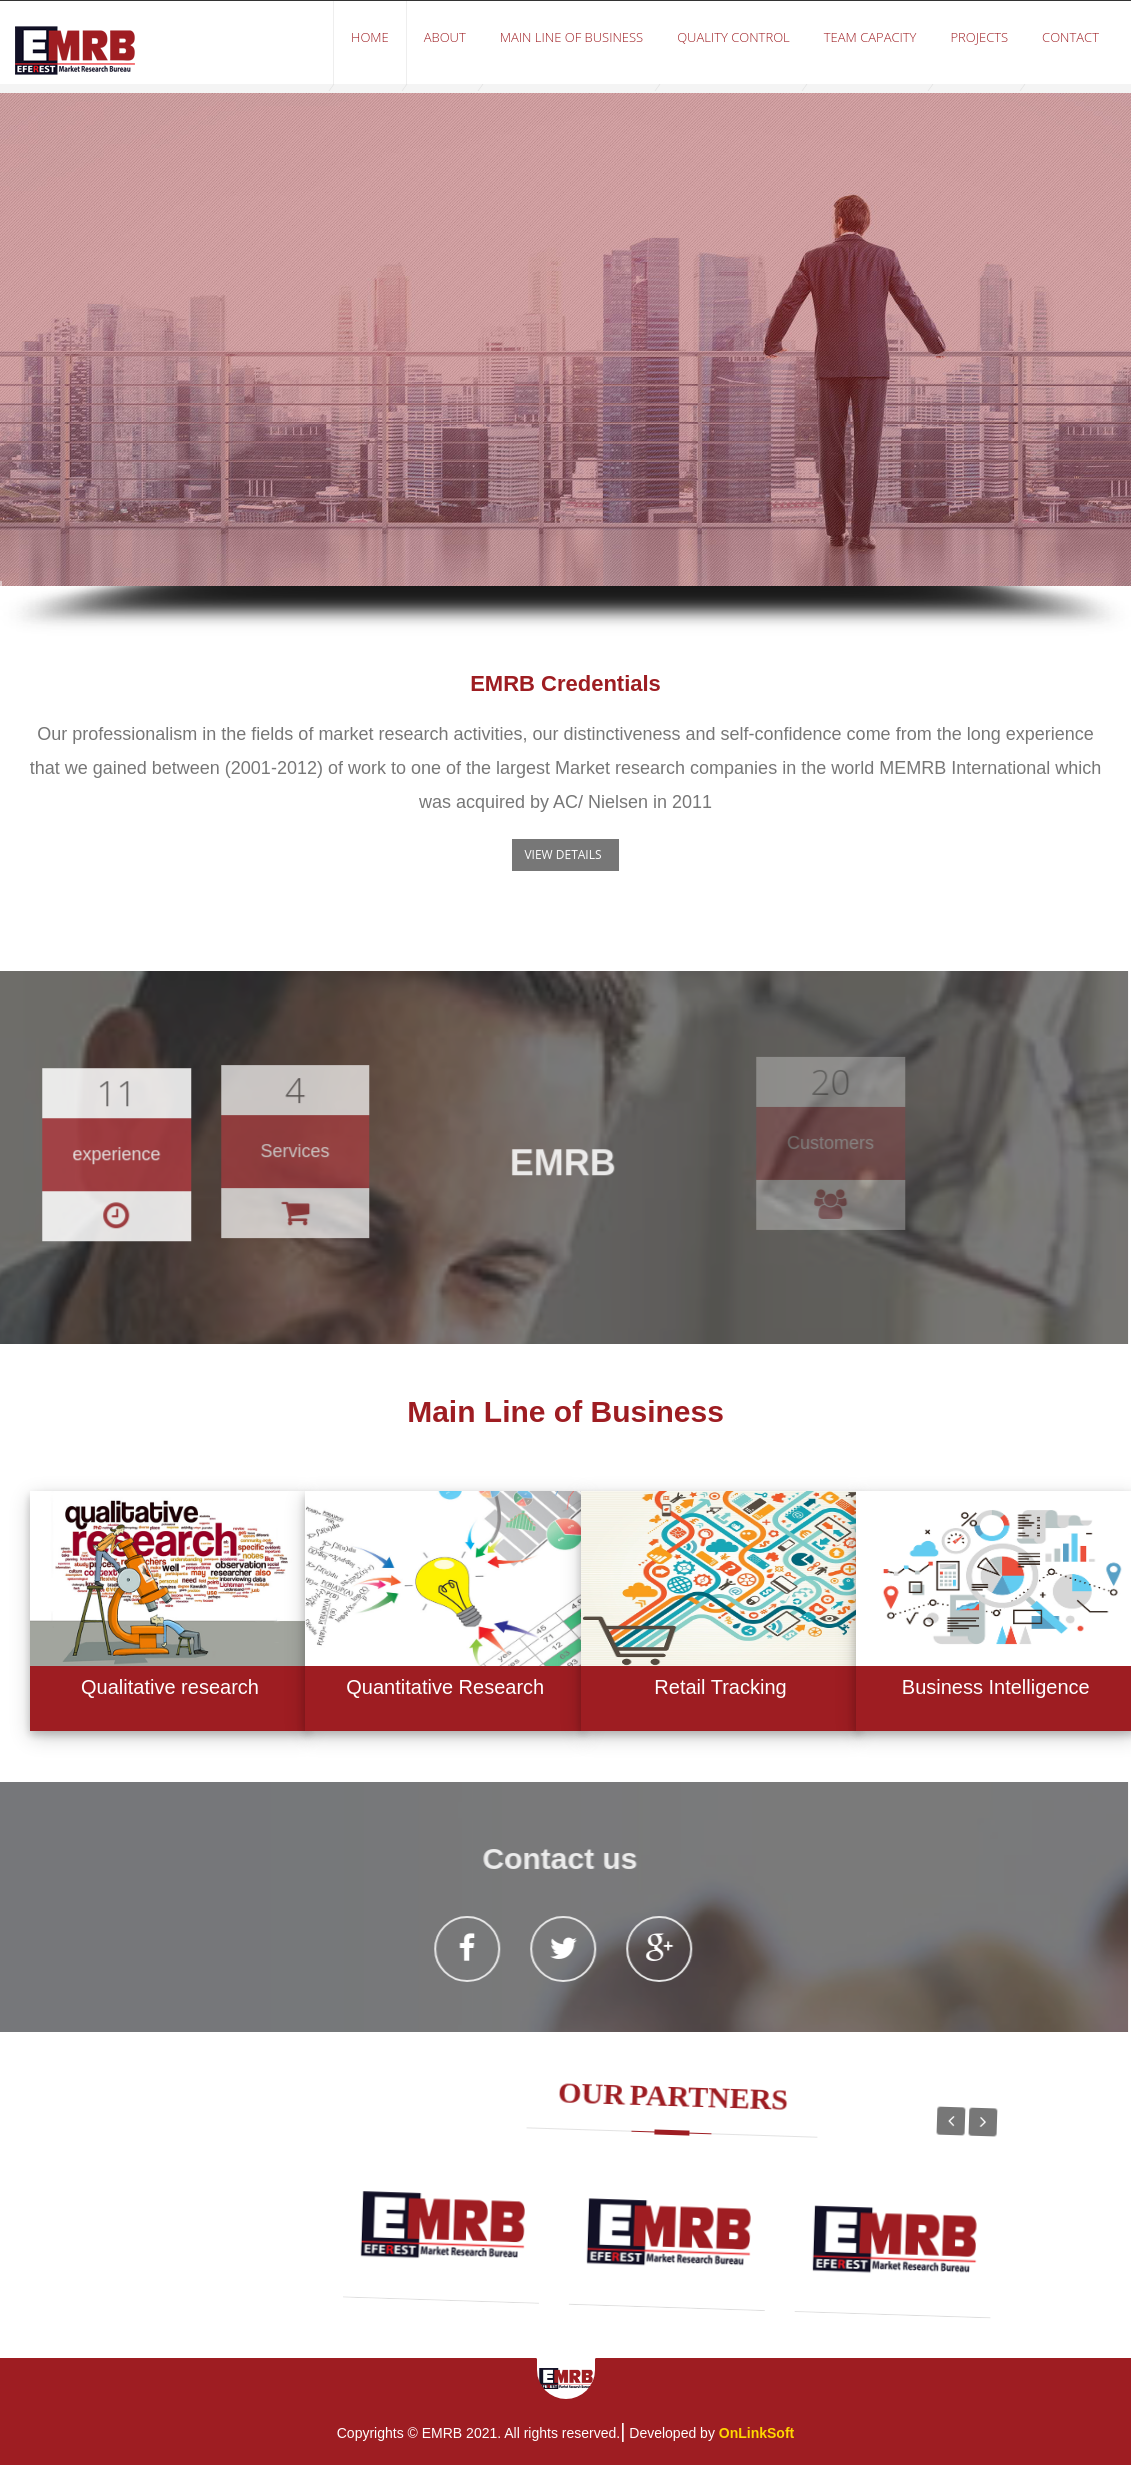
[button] (565, 855)
